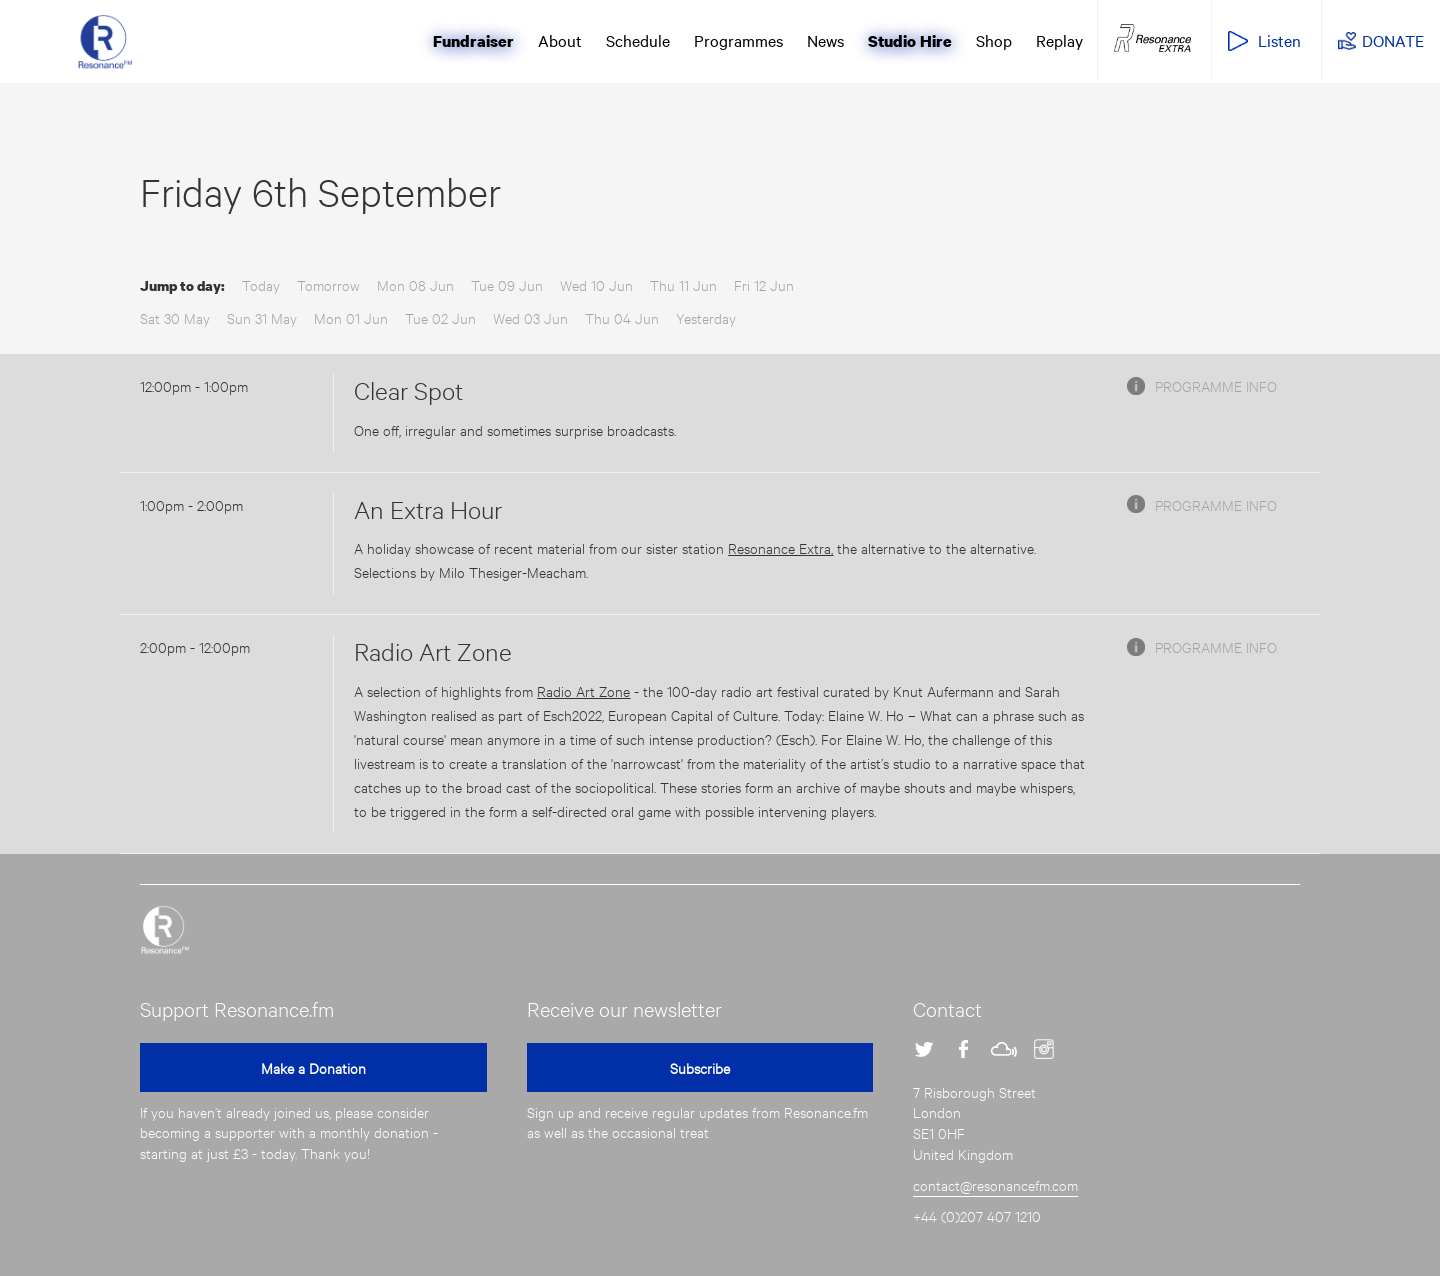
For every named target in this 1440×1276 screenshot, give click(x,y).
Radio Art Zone (433, 651)
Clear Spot (408, 390)
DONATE (1393, 40)
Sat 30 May (175, 317)
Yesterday (706, 317)
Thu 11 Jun (683, 284)
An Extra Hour (428, 509)
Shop (994, 40)
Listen (1279, 40)
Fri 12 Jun (764, 284)
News (825, 40)
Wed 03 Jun (530, 317)
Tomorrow (328, 284)
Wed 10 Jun (596, 284)
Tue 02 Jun (440, 317)
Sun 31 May (262, 317)
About (560, 40)
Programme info (1216, 385)
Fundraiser (473, 41)
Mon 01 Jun (351, 317)
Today (261, 284)
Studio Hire (910, 41)
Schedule (638, 40)
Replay (1059, 40)
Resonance (165, 930)
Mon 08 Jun (415, 284)
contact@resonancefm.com (995, 1184)
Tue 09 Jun (507, 284)
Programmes (738, 40)
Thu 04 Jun (622, 317)
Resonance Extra (1152, 39)
